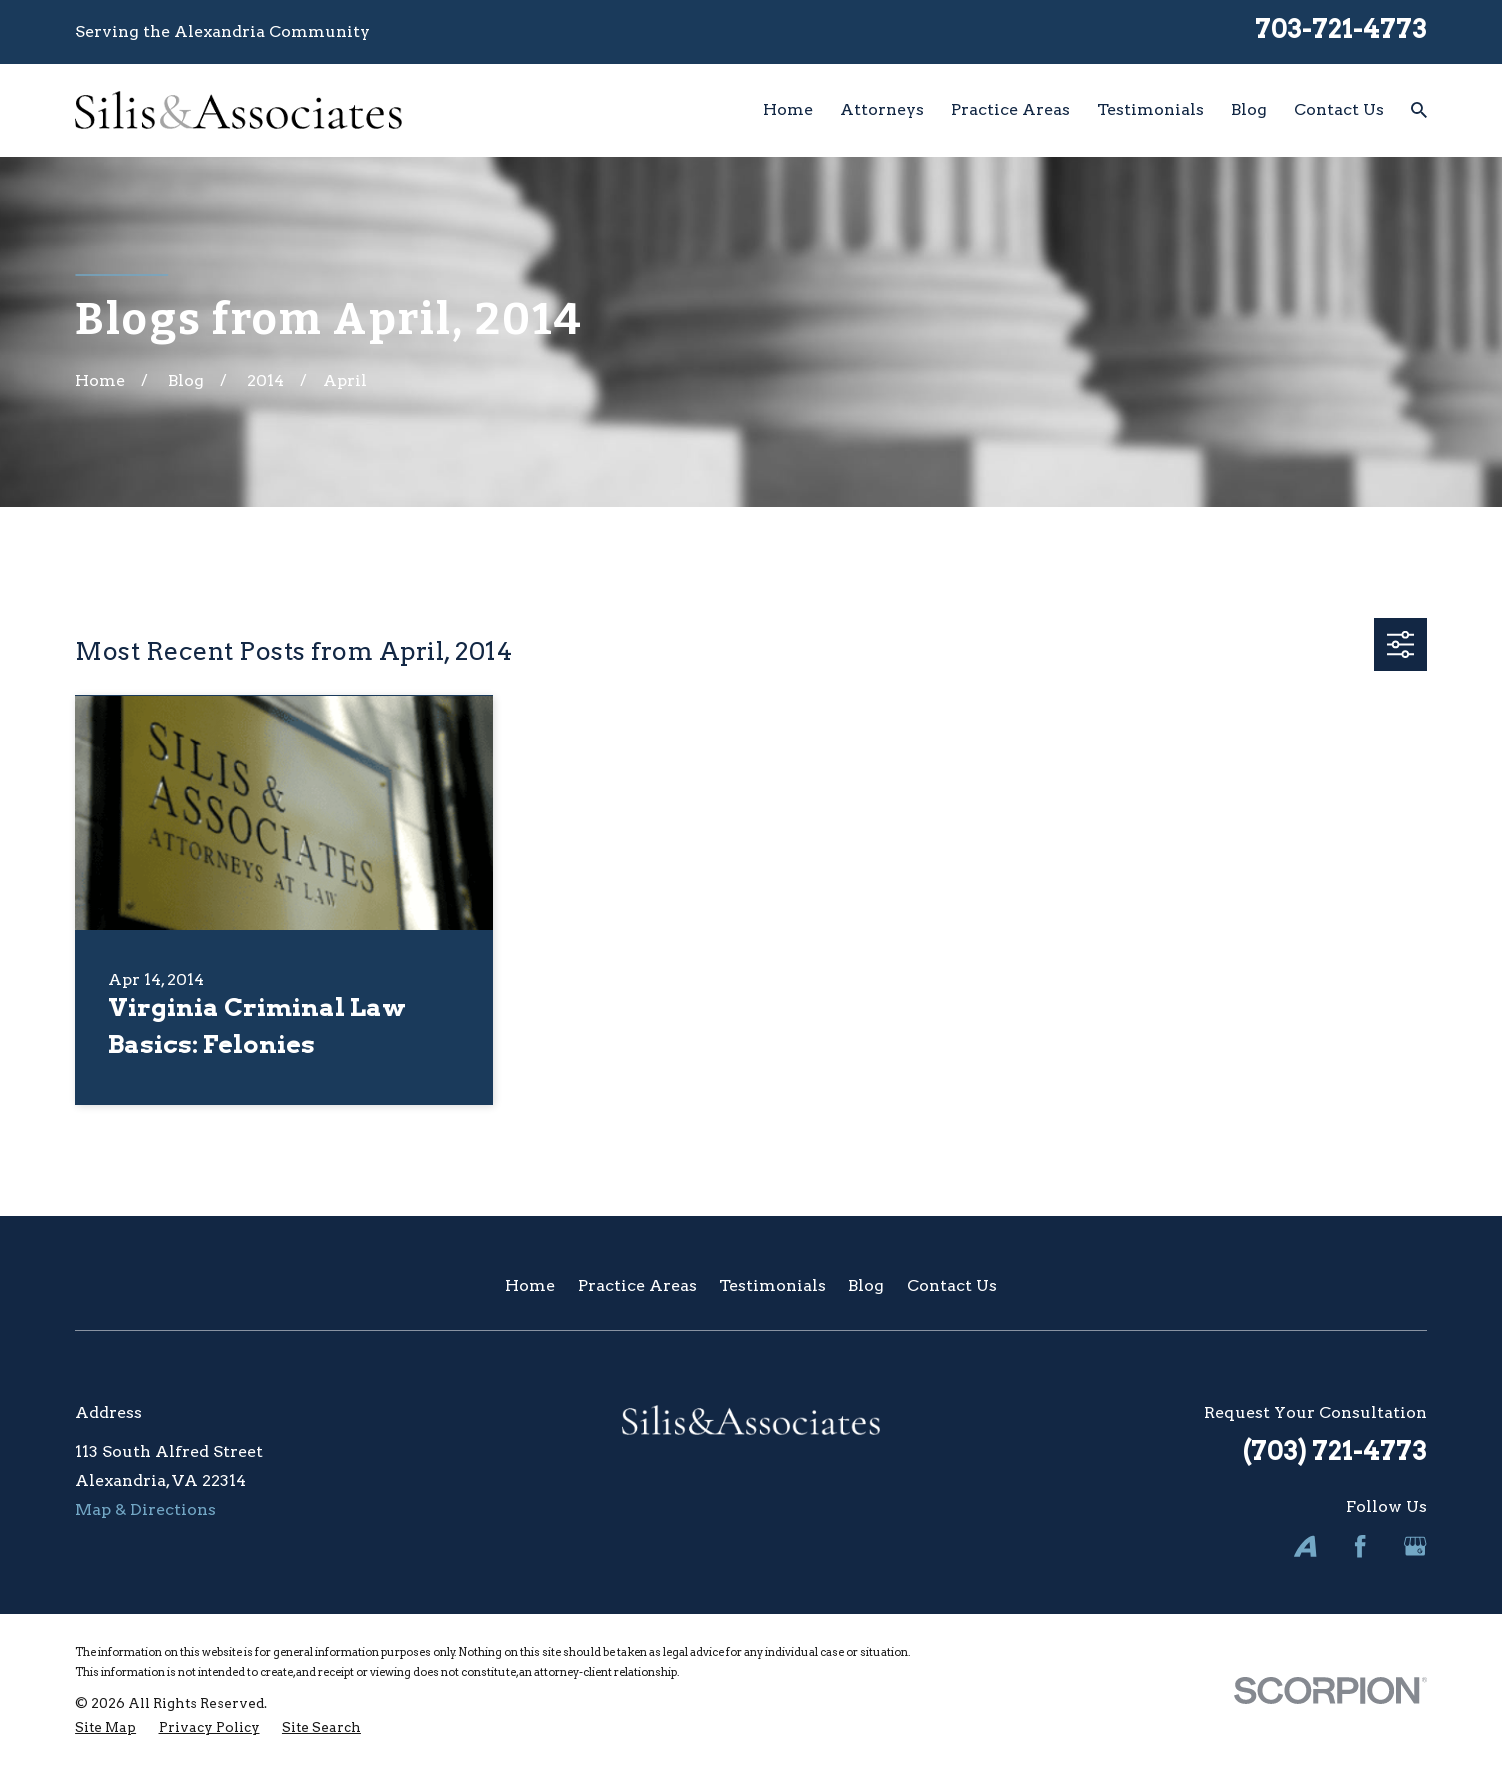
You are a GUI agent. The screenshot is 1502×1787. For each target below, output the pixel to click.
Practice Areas (637, 1285)
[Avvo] (1305, 1546)
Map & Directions (145, 1509)
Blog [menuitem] (1249, 109)
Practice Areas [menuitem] (1010, 109)
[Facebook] (1360, 1546)
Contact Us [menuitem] (1339, 109)
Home (530, 1285)
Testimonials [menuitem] (1150, 109)
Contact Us (952, 1285)
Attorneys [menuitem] (882, 109)
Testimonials (772, 1285)
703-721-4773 (1341, 28)
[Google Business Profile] (1415, 1546)
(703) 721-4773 (1335, 1450)
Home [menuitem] (788, 109)
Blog (866, 1285)
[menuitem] (105, 1727)
